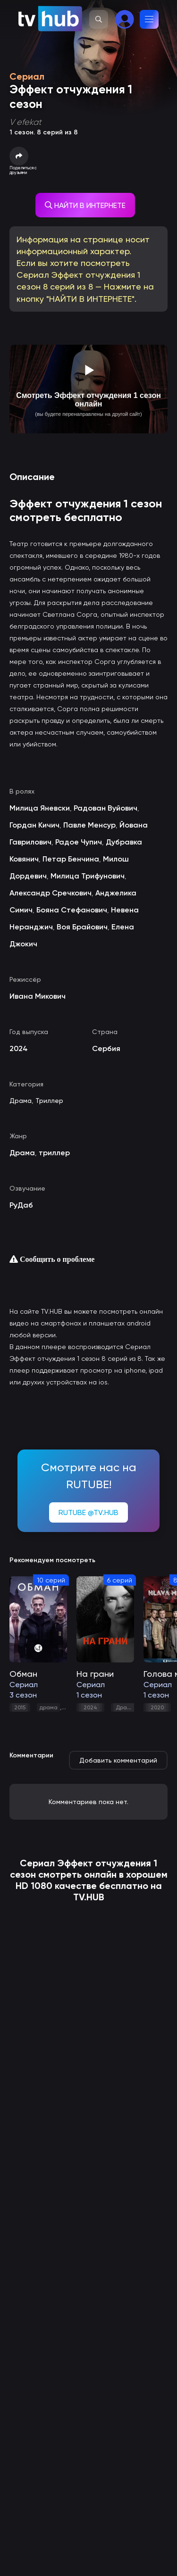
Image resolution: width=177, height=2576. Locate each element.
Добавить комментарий (118, 1760)
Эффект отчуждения (104, 1863)
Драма (20, 1100)
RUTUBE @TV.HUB (88, 1512)
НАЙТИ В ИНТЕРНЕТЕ (85, 205)
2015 (19, 1707)
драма (48, 1707)
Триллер (49, 1100)
